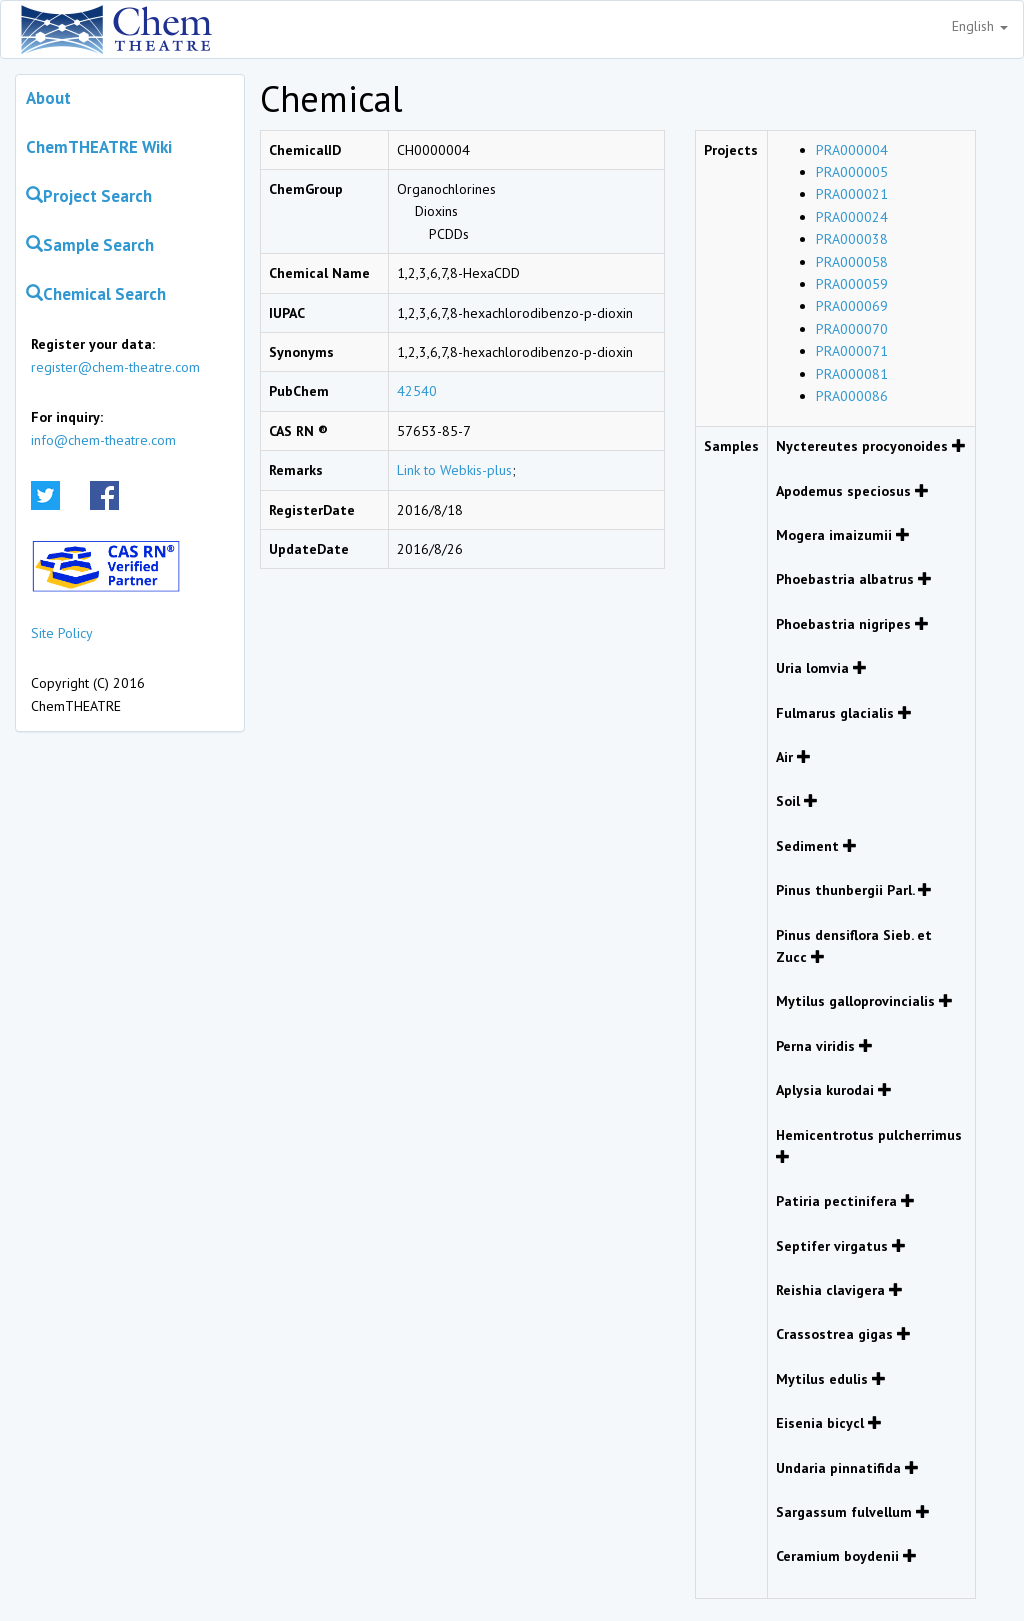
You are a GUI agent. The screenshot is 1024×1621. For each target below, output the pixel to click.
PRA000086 (852, 396)
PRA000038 (852, 239)
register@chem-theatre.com (115, 367)
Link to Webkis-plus (454, 470)
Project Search (89, 196)
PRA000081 (852, 374)
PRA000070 (852, 329)
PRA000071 (852, 351)
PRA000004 (852, 150)
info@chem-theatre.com (103, 440)
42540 (417, 391)
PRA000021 (852, 194)
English (980, 26)
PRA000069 (852, 306)
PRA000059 (852, 284)
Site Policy (62, 633)
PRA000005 (852, 172)
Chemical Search (96, 294)
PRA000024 (852, 217)
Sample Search (90, 245)
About (48, 98)
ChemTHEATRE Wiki (99, 147)
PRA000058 (852, 262)
